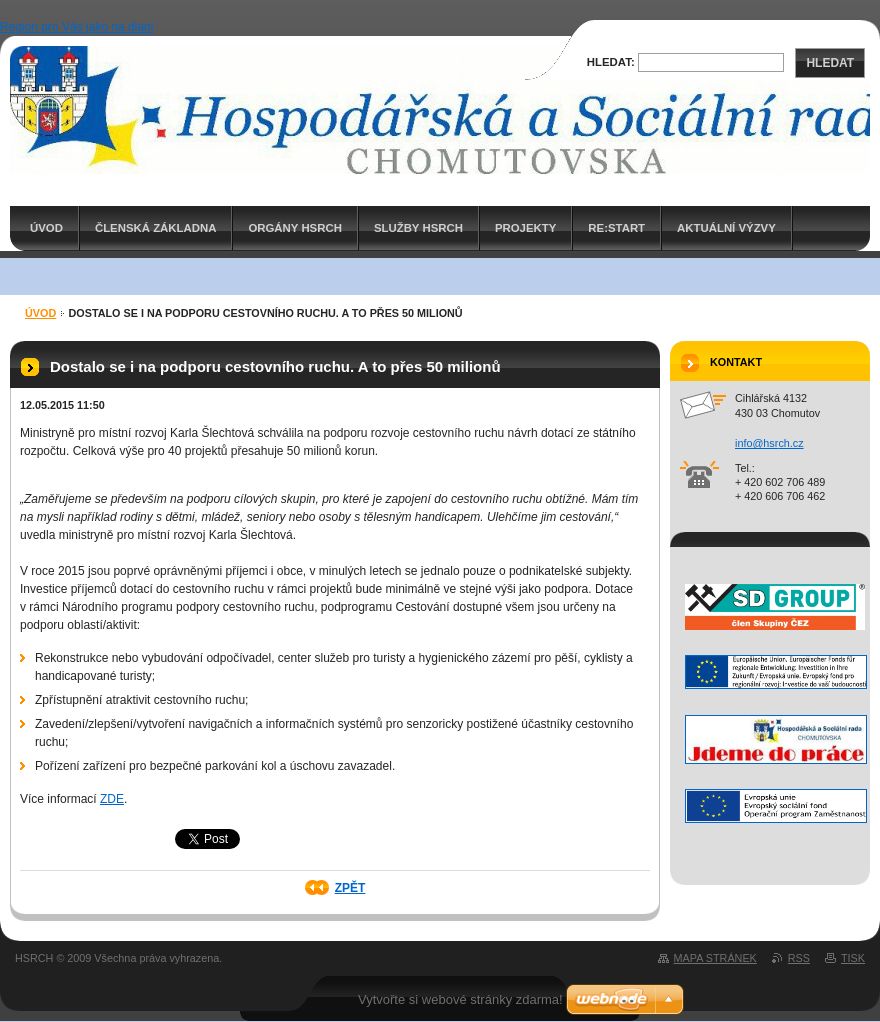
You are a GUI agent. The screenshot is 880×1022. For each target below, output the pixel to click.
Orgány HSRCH (294, 228)
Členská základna (156, 228)
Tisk (853, 958)
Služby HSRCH (418, 228)
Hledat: (611, 62)
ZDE (112, 799)
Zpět (350, 888)
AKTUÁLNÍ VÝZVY (726, 228)
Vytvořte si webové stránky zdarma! (460, 999)
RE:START (616, 228)
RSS (799, 958)
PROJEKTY (525, 228)
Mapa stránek (715, 958)
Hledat (830, 63)
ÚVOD (46, 228)
